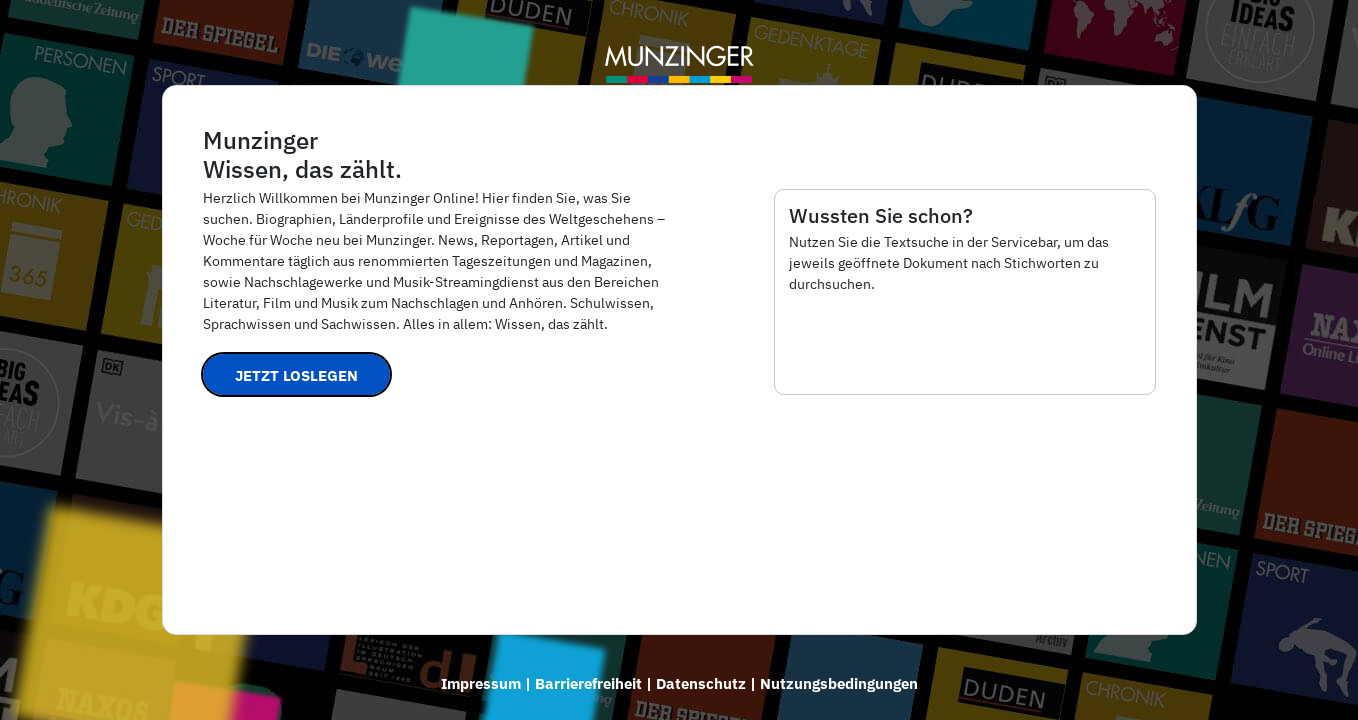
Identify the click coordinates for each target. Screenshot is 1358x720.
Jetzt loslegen (296, 375)
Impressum (481, 683)
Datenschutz (701, 683)
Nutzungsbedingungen (839, 683)
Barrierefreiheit (588, 683)
